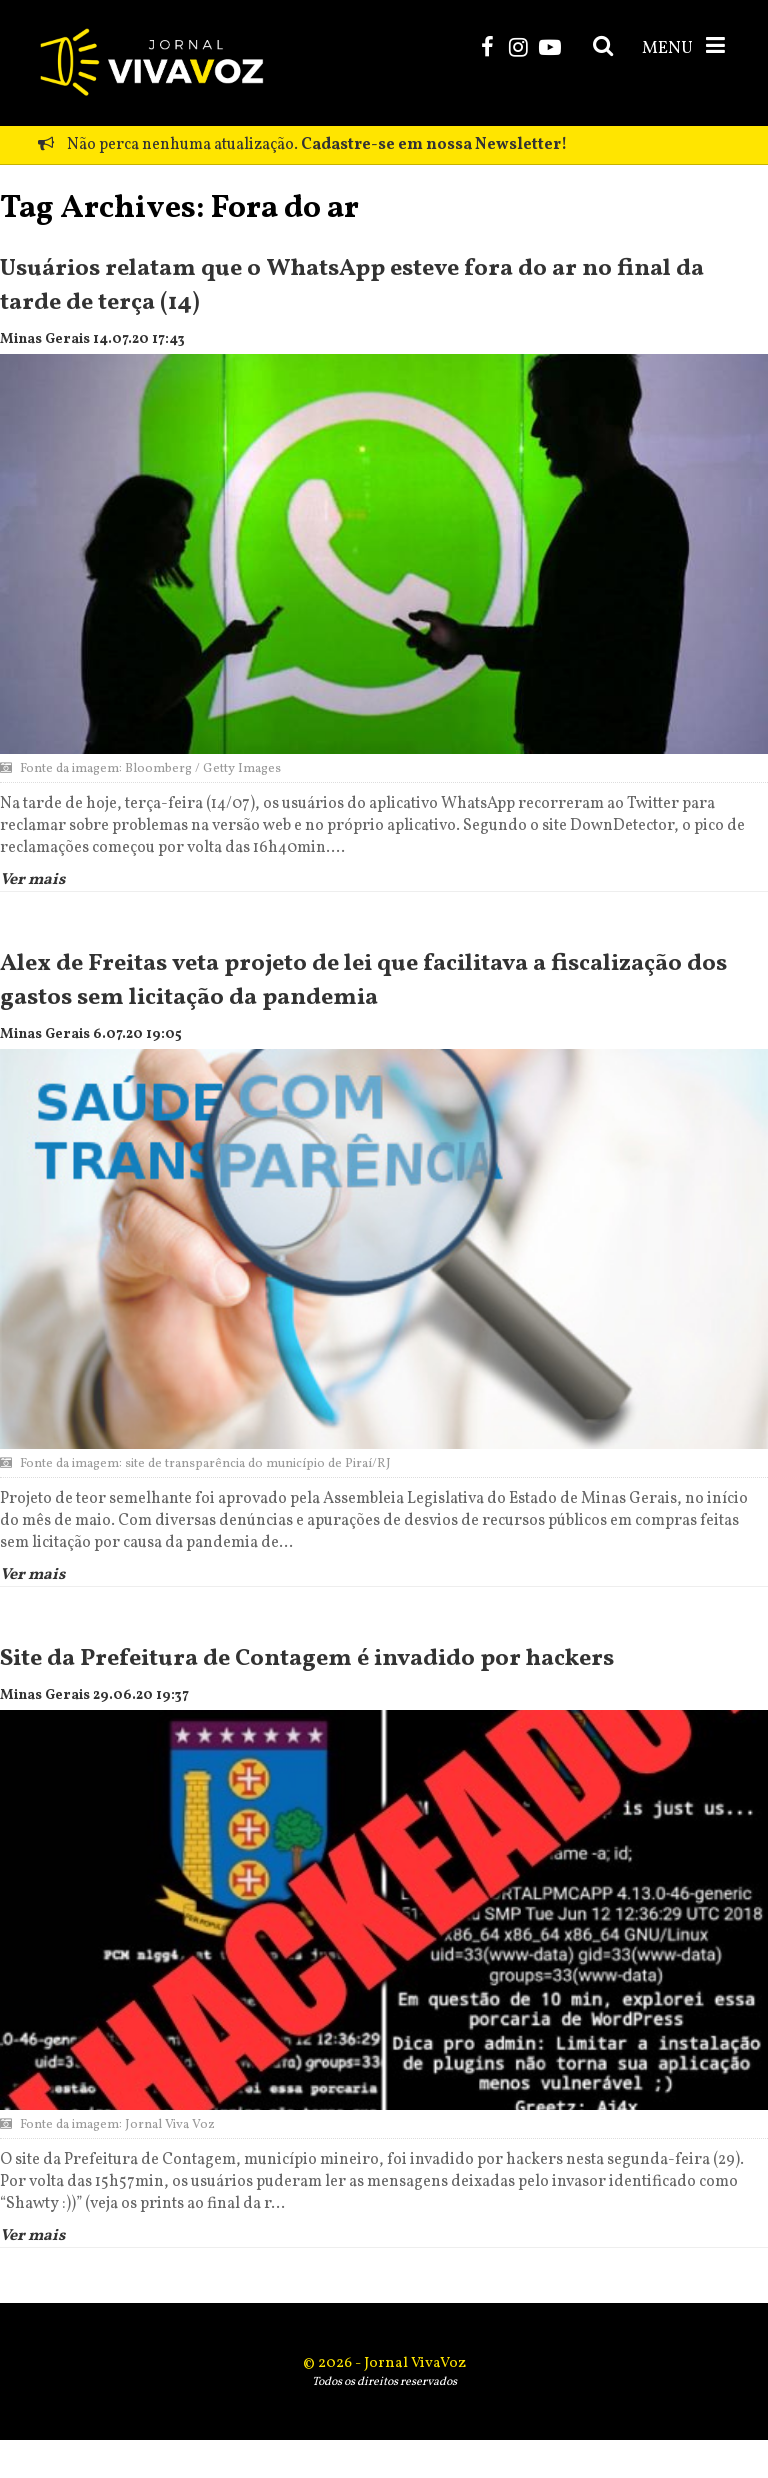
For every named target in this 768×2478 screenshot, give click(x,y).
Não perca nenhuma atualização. (302, 145)
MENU (685, 47)
